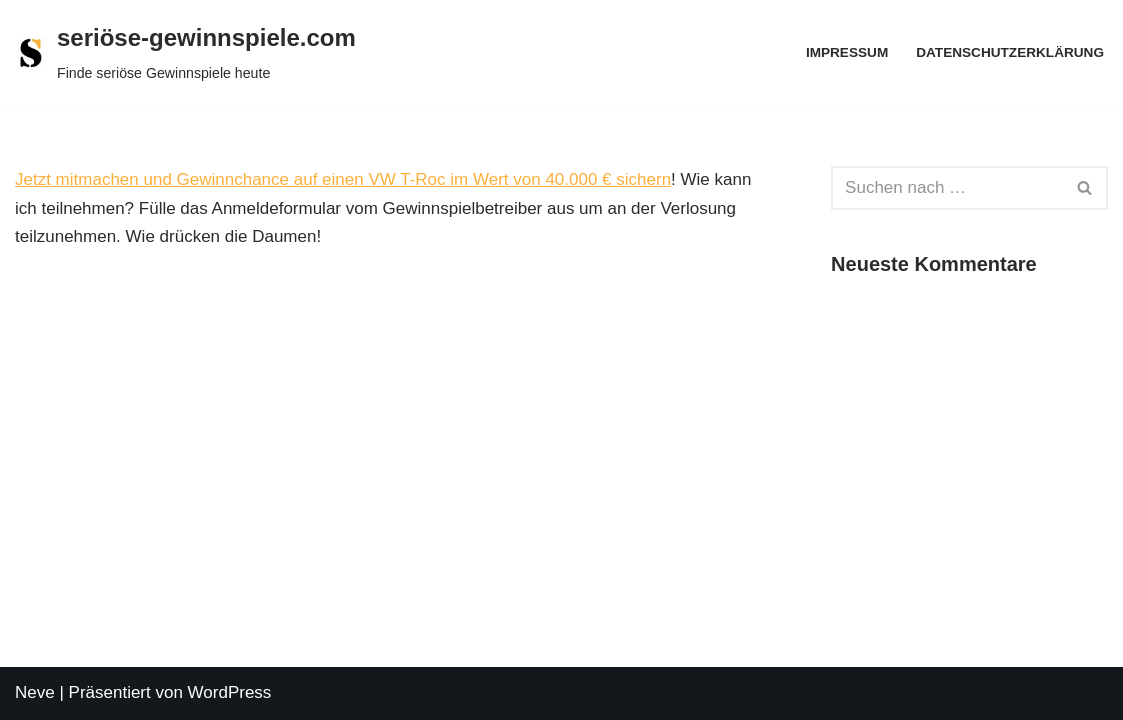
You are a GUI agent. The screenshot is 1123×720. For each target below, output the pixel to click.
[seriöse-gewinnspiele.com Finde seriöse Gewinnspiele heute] (185, 53)
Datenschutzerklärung (1010, 52)
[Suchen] (947, 188)
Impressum (847, 52)
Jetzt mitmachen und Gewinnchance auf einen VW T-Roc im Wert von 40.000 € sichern (343, 179)
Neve (35, 692)
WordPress (230, 692)
